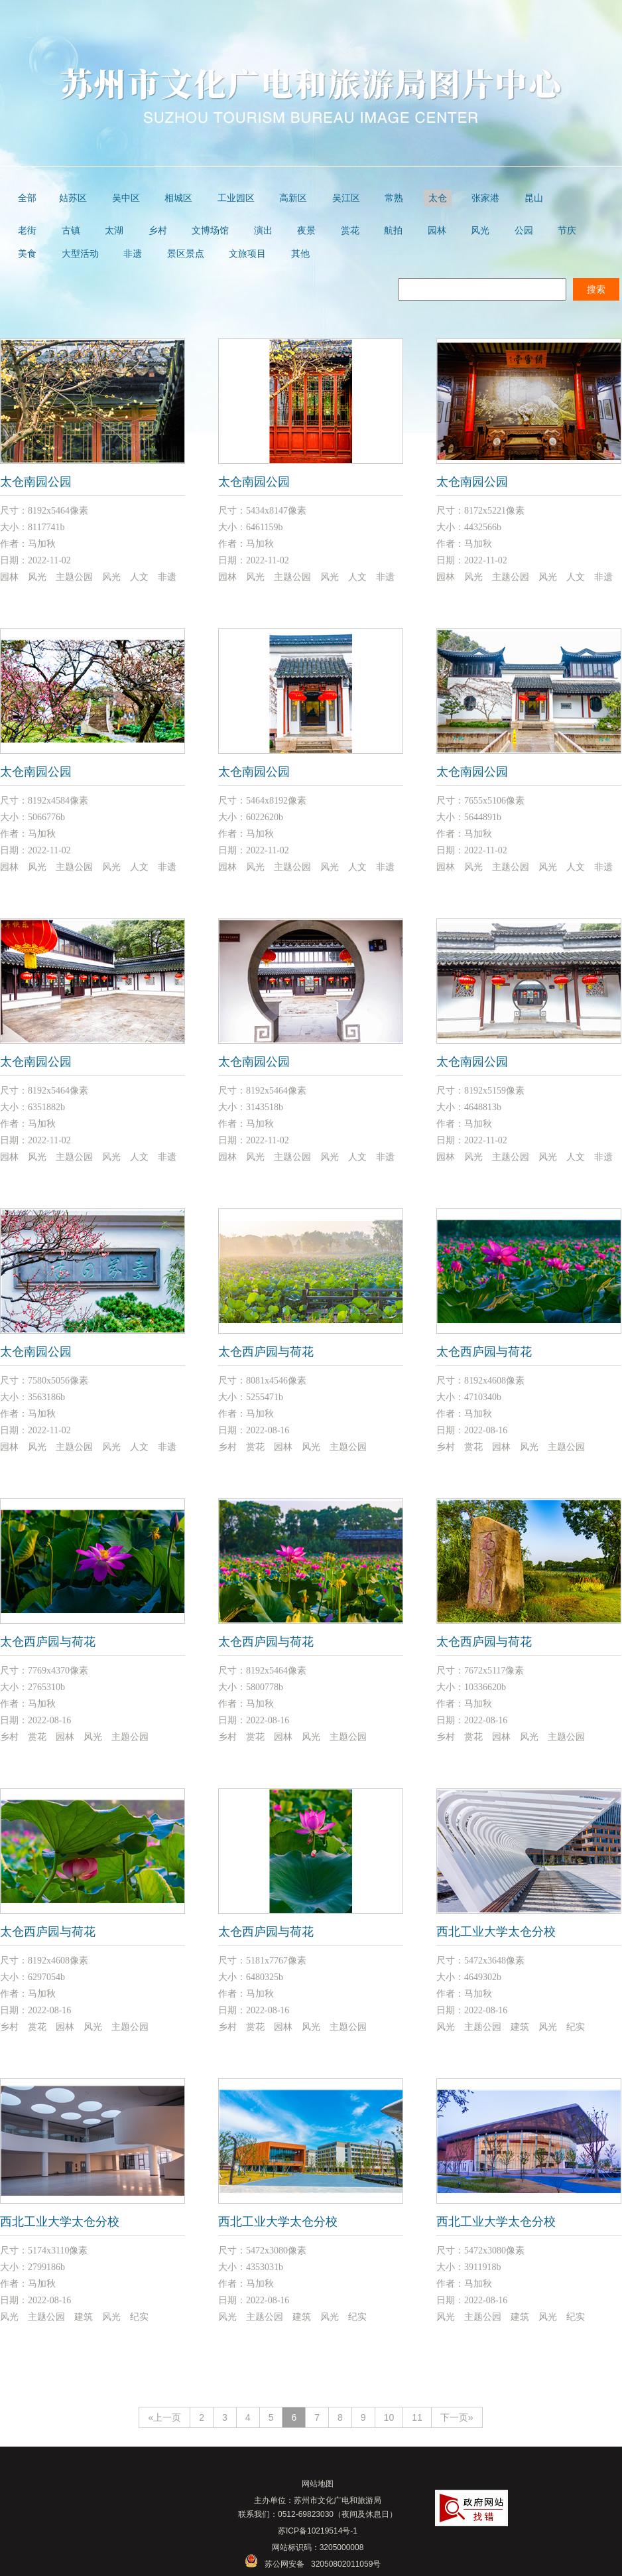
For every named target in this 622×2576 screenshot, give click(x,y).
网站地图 (318, 2483)
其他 (300, 254)
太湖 (114, 231)
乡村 (158, 231)
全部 (27, 198)
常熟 (394, 198)
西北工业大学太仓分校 (496, 1931)
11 (417, 2417)
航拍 (393, 231)
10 (389, 2417)
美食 (27, 254)
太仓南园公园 (36, 481)
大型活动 (80, 254)
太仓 (437, 198)
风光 (480, 231)
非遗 (132, 254)
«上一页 (164, 2417)
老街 (27, 231)
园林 (437, 231)
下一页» (456, 2417)
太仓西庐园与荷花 (266, 1351)
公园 (524, 231)
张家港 (485, 198)
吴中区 (126, 198)
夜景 (306, 231)
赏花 (350, 231)
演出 (263, 231)
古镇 (71, 231)
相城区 (178, 198)
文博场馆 (210, 231)
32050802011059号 (346, 2564)
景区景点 (185, 254)
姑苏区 (73, 198)
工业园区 (236, 198)
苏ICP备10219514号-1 (317, 2531)
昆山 (534, 198)
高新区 (293, 198)
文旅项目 (247, 254)
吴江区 (346, 198)
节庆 (567, 231)
